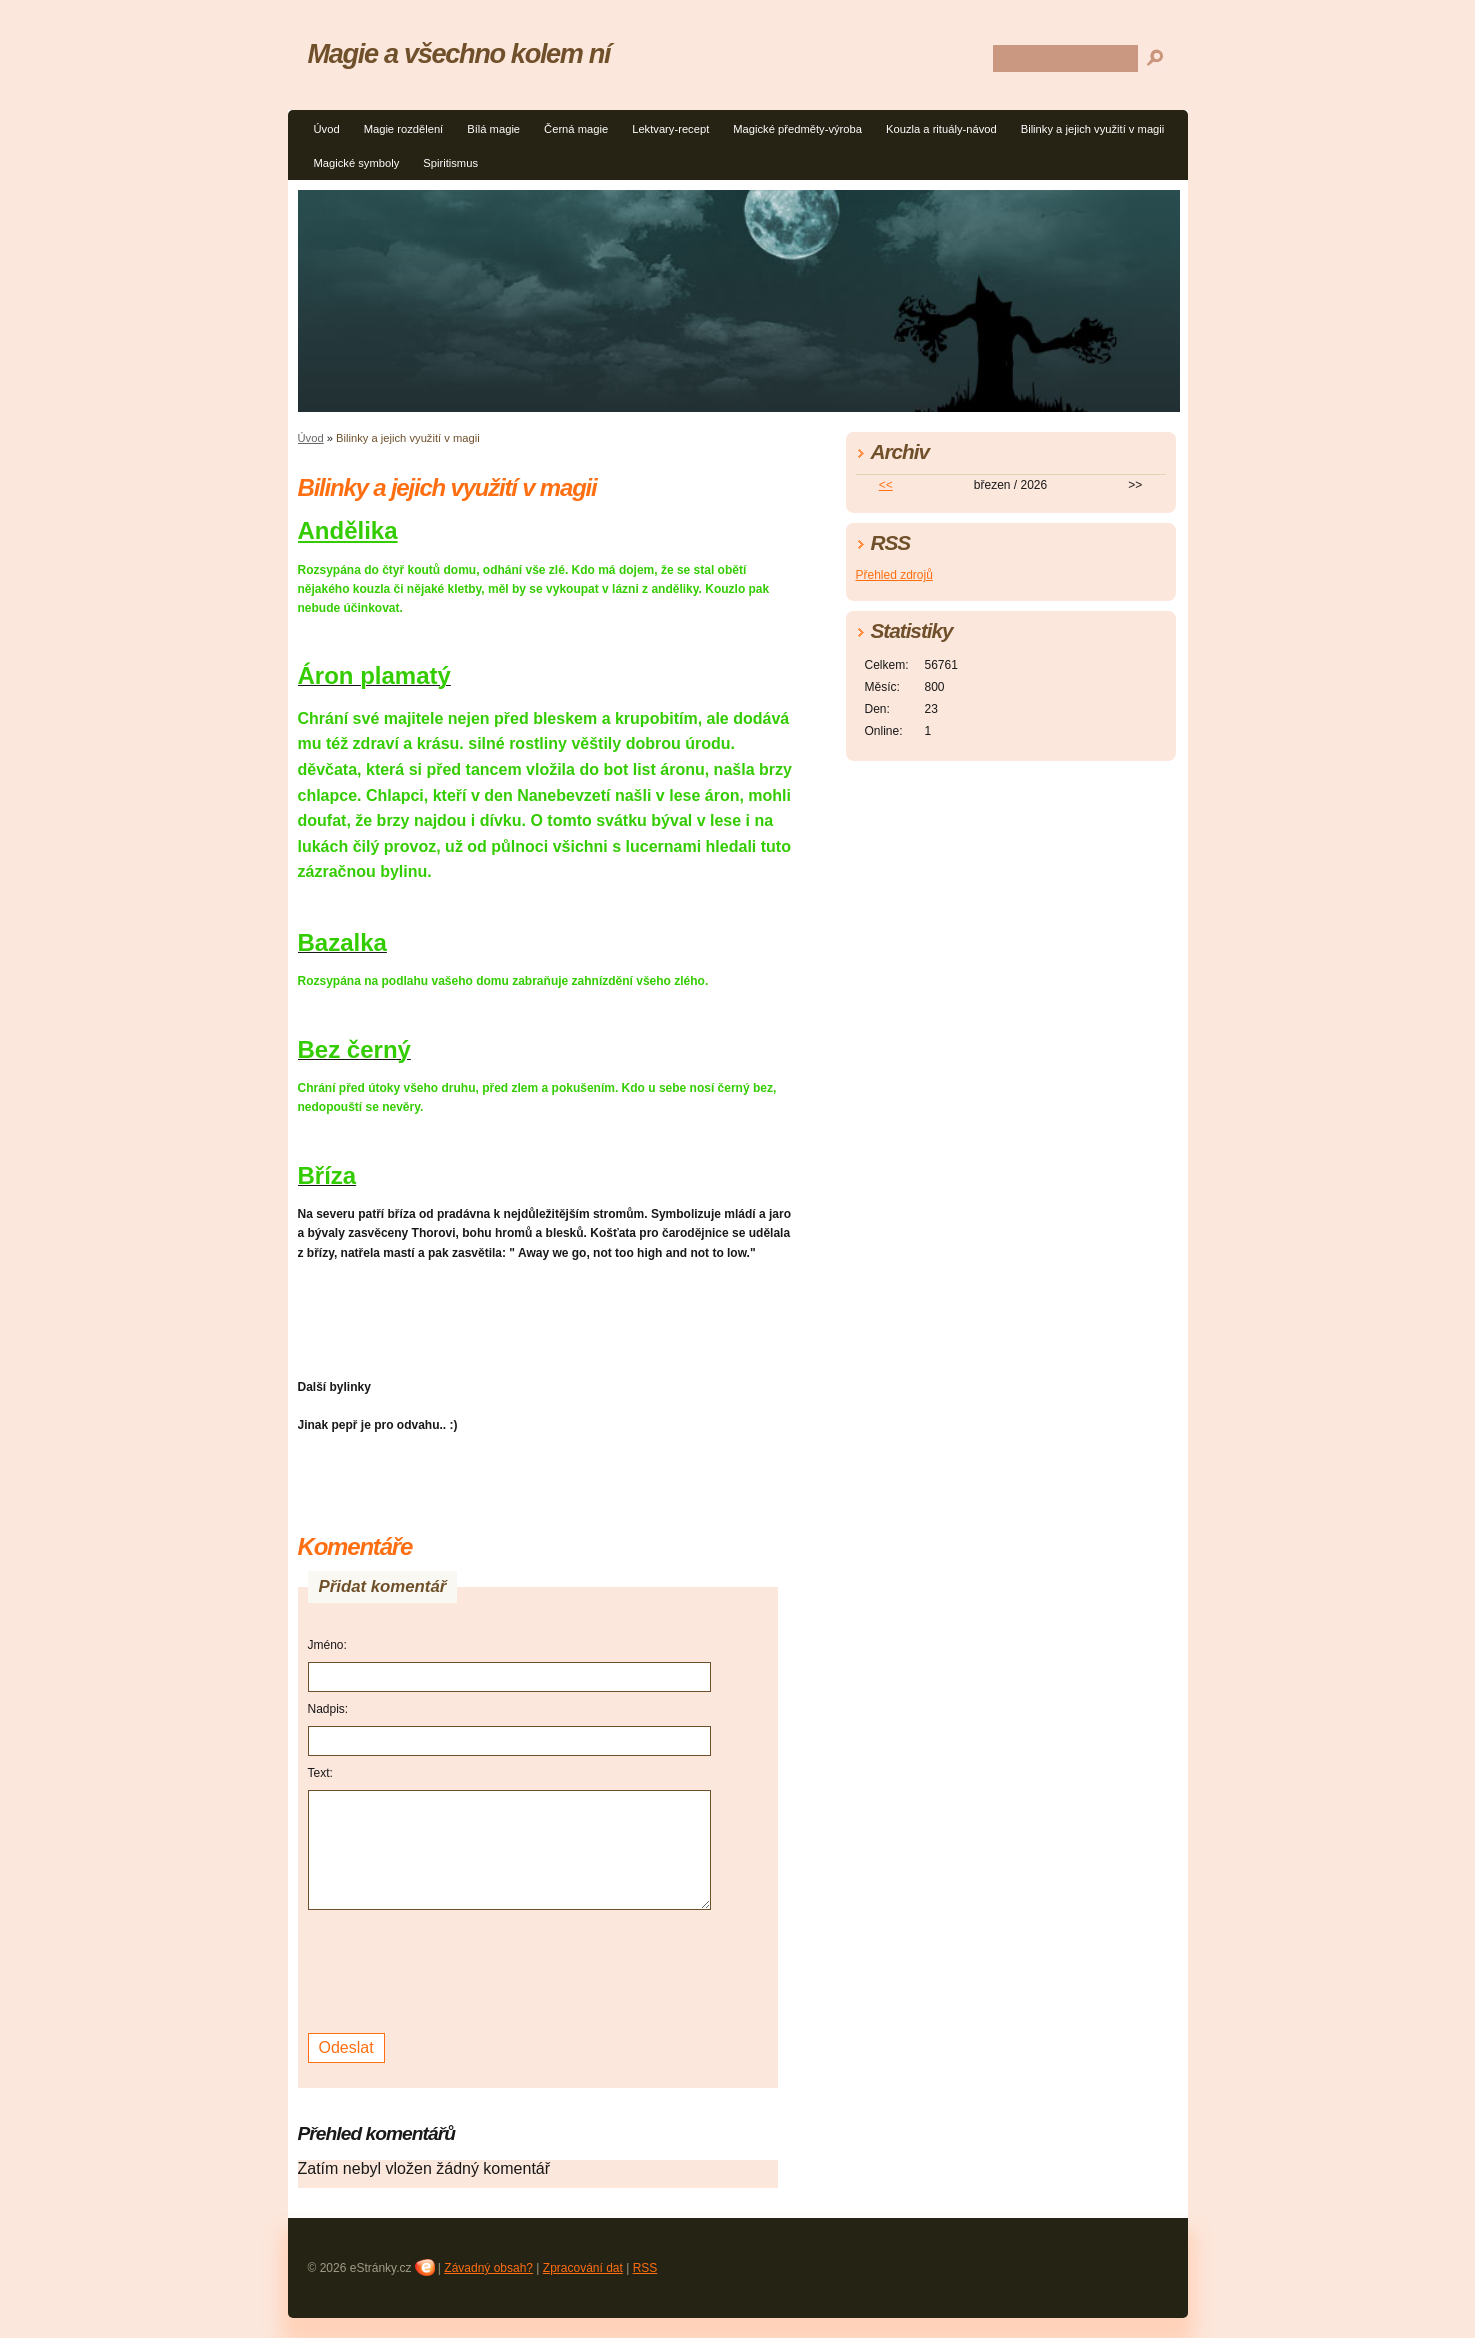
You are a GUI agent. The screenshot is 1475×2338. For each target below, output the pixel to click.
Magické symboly (357, 163)
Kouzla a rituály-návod (941, 129)
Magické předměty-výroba (797, 129)
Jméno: (327, 1645)
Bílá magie (493, 129)
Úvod (327, 129)
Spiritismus (450, 163)
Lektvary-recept (670, 129)
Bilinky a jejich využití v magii (1093, 129)
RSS (645, 2268)
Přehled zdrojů (894, 575)
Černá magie (576, 129)
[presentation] (460, 1969)
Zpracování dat (583, 2268)
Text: (320, 1773)
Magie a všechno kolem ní (459, 53)
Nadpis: (328, 1709)
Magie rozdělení (404, 129)
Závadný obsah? (488, 2268)
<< (886, 485)
